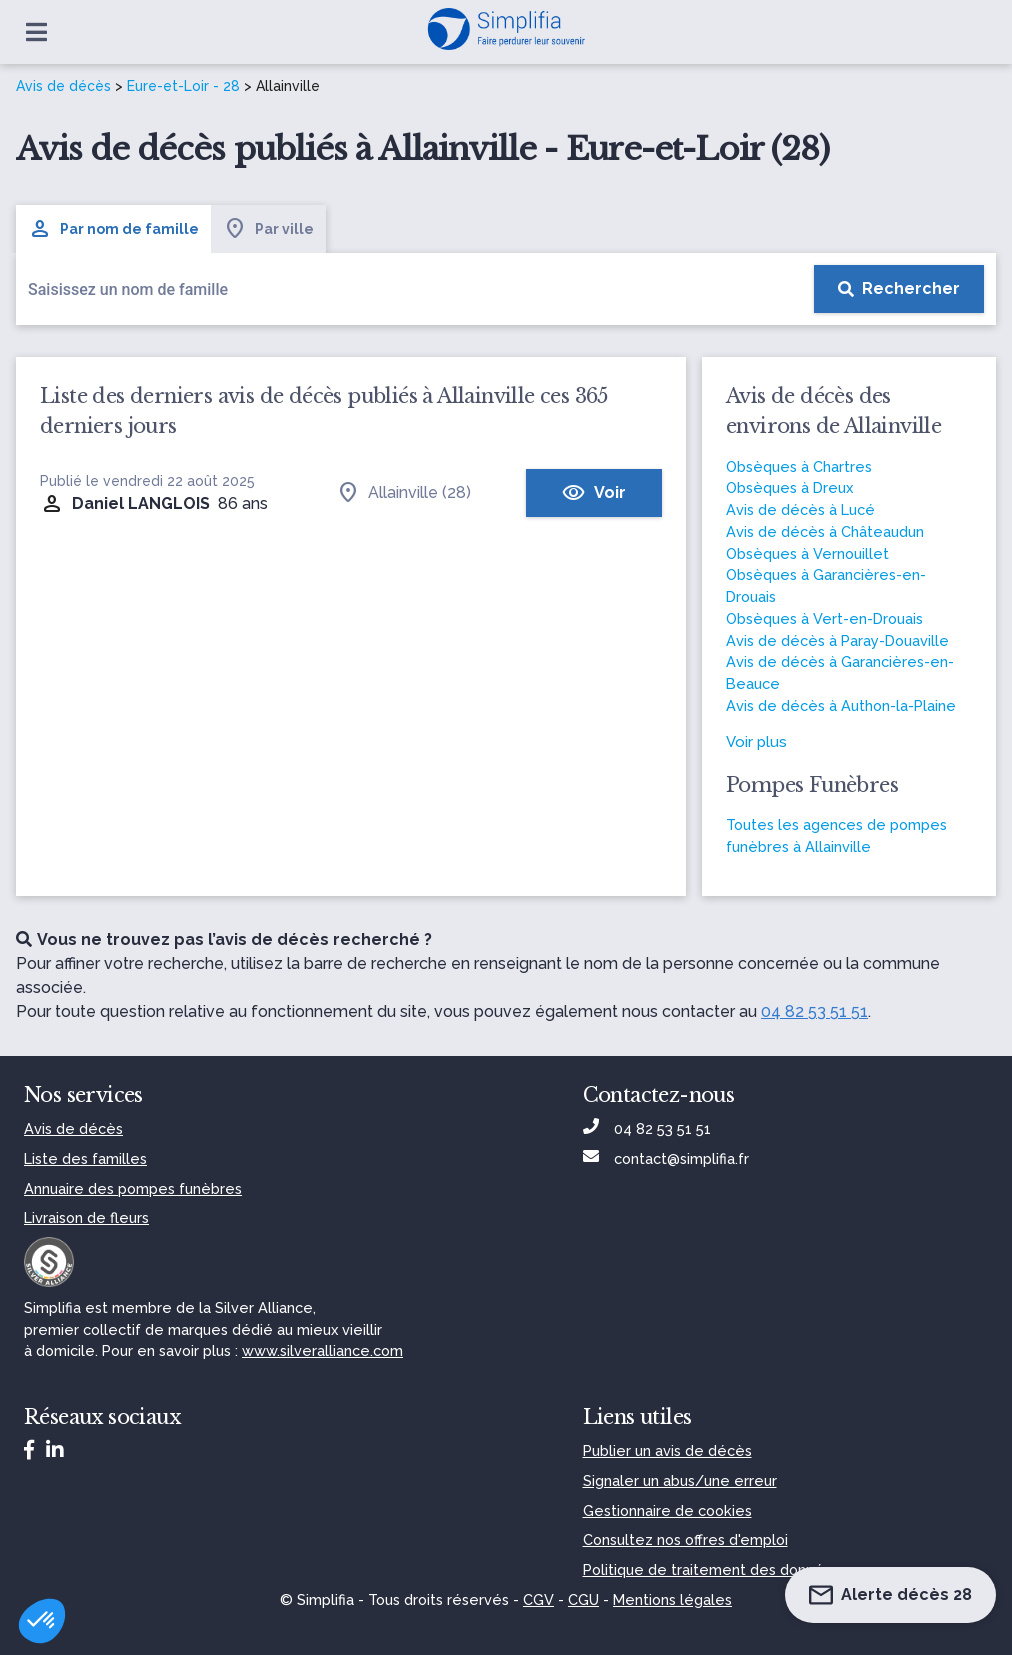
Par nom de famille (113, 229)
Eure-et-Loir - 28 (183, 86)
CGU (583, 1599)
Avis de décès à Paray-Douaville (837, 640)
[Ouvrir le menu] (36, 32)
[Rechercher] (899, 289)
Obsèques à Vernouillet (807, 553)
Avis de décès (63, 86)
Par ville (268, 229)
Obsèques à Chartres (799, 466)
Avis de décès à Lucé (800, 509)
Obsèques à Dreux (789, 487)
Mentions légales (672, 1599)
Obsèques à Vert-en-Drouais (824, 618)
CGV (538, 1599)
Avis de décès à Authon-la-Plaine (841, 705)
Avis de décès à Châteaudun (825, 531)
